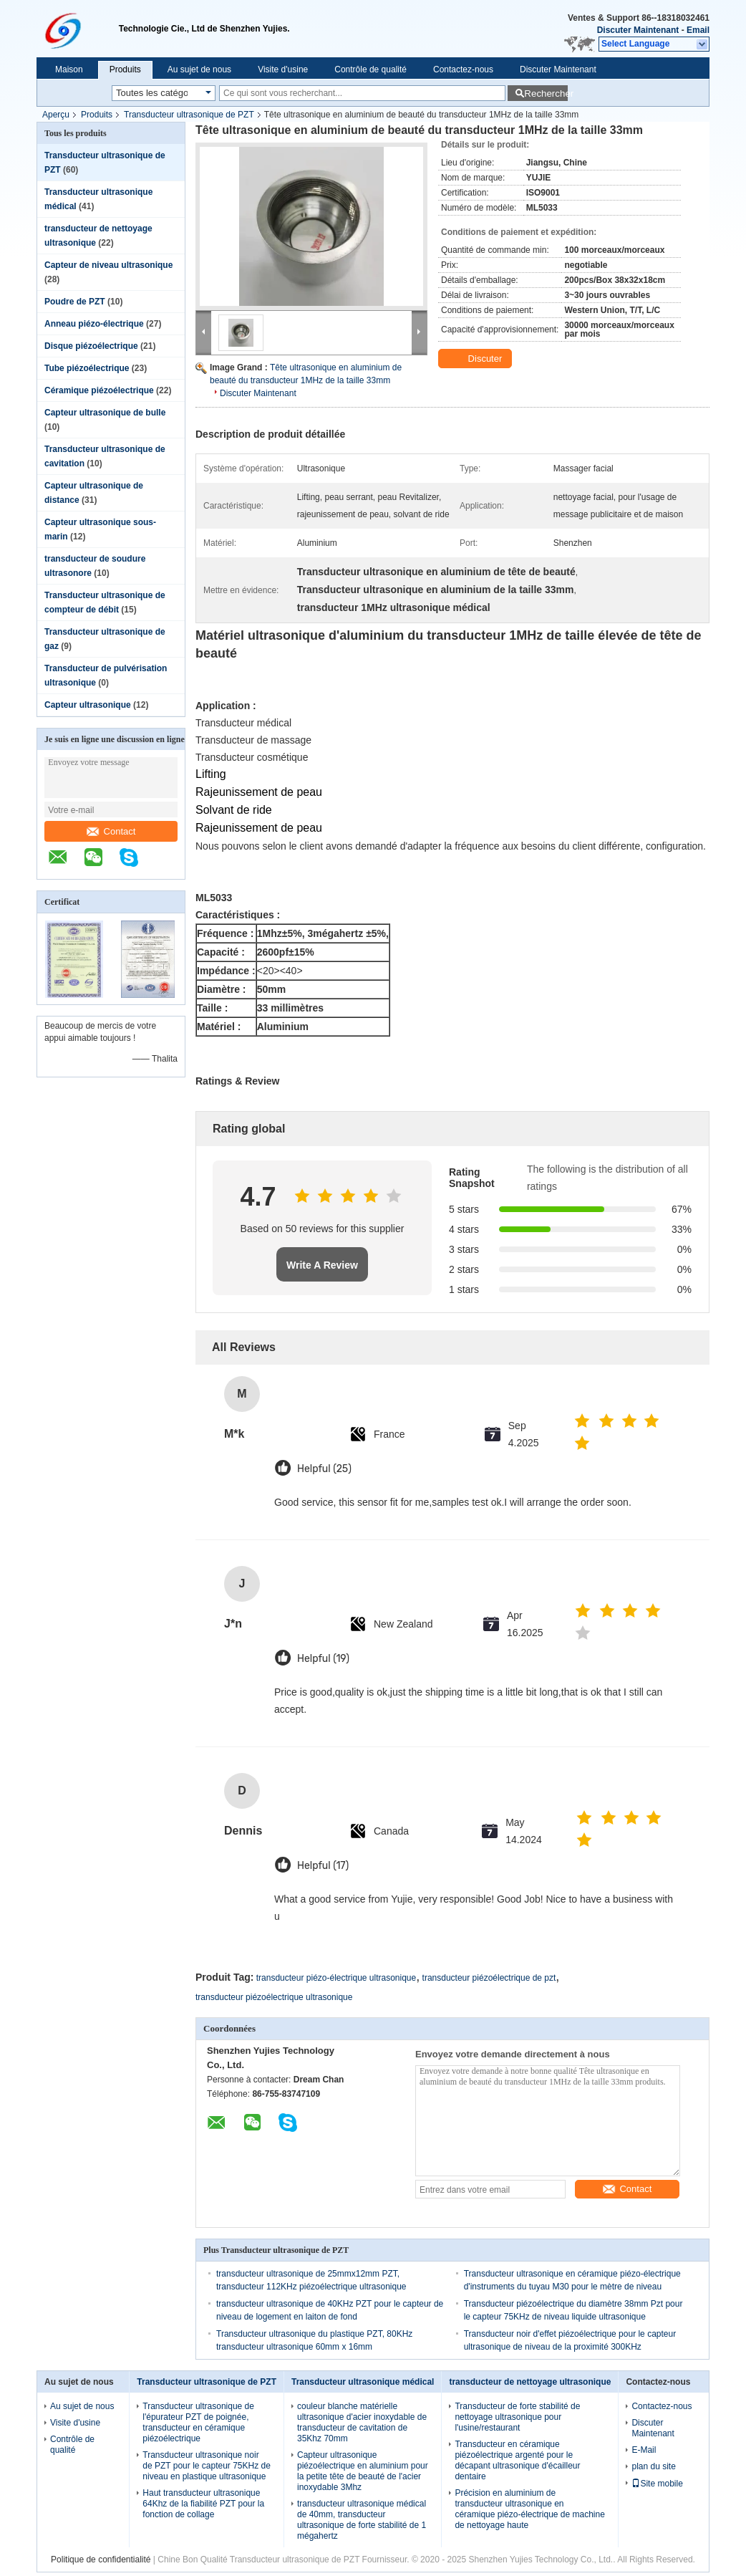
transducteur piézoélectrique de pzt (489, 1978)
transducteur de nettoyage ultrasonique (530, 2382)
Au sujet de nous (199, 69)
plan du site (653, 2466)
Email (698, 30)
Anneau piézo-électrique (94, 324)
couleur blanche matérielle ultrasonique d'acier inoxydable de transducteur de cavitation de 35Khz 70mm (362, 2422)
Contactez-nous (463, 69)
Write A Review (322, 1265)
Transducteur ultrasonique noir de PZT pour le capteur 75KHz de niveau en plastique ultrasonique (206, 2465)
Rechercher (546, 93)
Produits (125, 69)
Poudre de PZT (74, 302)
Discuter (476, 359)
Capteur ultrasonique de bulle (104, 413)
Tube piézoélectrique (86, 368)
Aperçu (55, 115)
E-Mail (643, 2450)
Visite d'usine (283, 69)
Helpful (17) (323, 1866)
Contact (111, 831)
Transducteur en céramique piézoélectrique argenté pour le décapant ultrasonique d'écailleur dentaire (517, 2460)
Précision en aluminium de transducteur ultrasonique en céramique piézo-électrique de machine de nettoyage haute (529, 2509)
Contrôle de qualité (370, 69)
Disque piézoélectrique (91, 346)
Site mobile (656, 2484)
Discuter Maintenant (638, 30)
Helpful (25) (324, 1469)
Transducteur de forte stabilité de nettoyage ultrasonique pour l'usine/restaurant (517, 2417)
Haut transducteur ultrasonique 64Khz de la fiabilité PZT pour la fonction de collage (203, 2503)
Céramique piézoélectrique (99, 390)
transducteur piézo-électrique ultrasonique (336, 1978)
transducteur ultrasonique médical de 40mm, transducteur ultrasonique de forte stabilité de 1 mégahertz (361, 2520)
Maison (69, 69)
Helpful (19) (323, 1659)
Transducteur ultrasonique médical (362, 2382)
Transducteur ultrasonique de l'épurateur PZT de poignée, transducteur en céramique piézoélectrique (198, 2422)
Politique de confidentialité (100, 2560)
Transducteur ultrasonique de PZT (189, 115)
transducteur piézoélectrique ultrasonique (273, 1997)
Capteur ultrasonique (87, 705)
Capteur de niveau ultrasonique (108, 265)
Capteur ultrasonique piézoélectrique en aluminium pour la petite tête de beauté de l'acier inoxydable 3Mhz (362, 2471)
